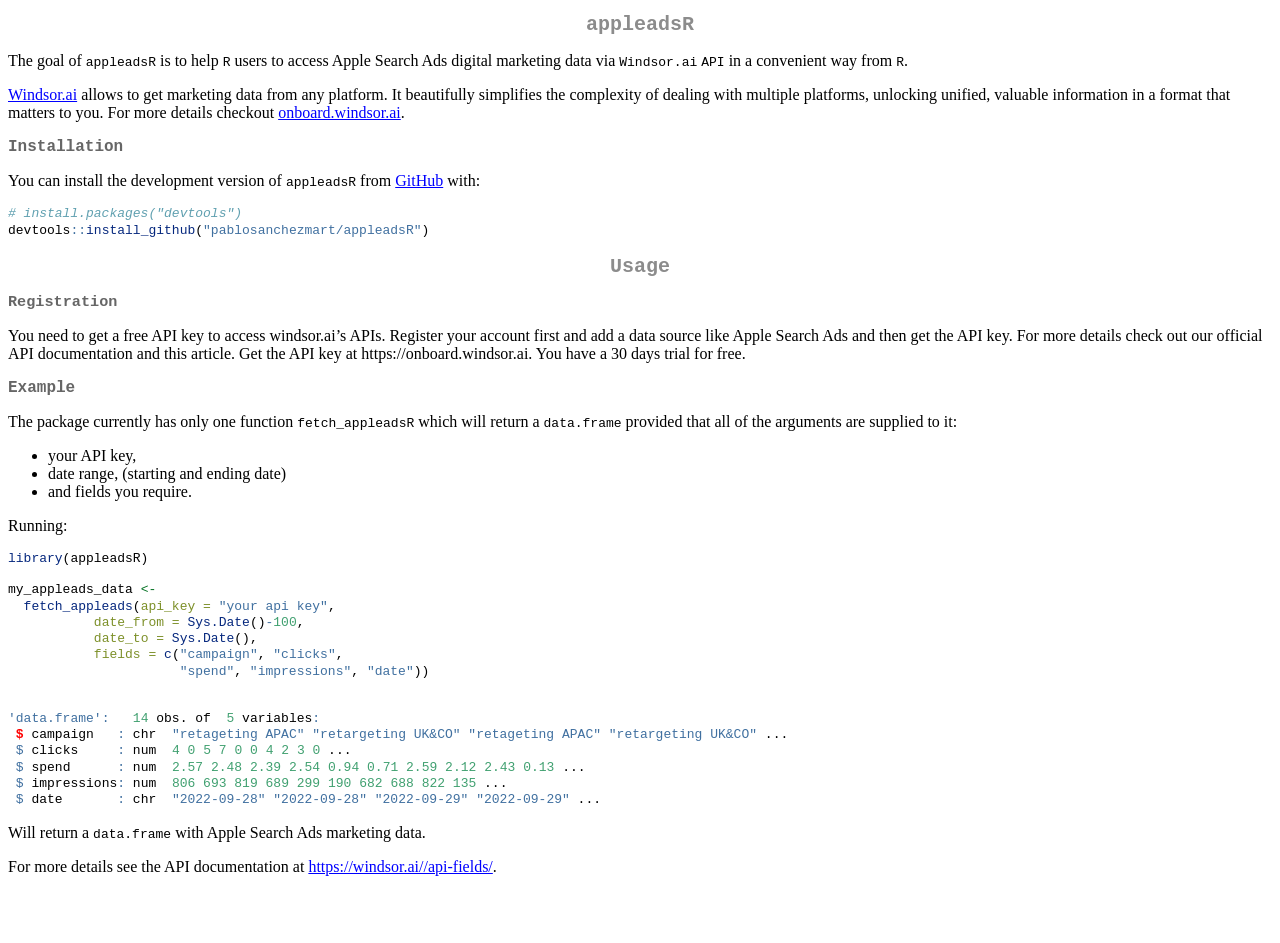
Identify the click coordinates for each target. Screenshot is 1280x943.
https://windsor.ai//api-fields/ (400, 917)
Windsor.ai (42, 98)
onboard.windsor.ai (339, 116)
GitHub (419, 188)
